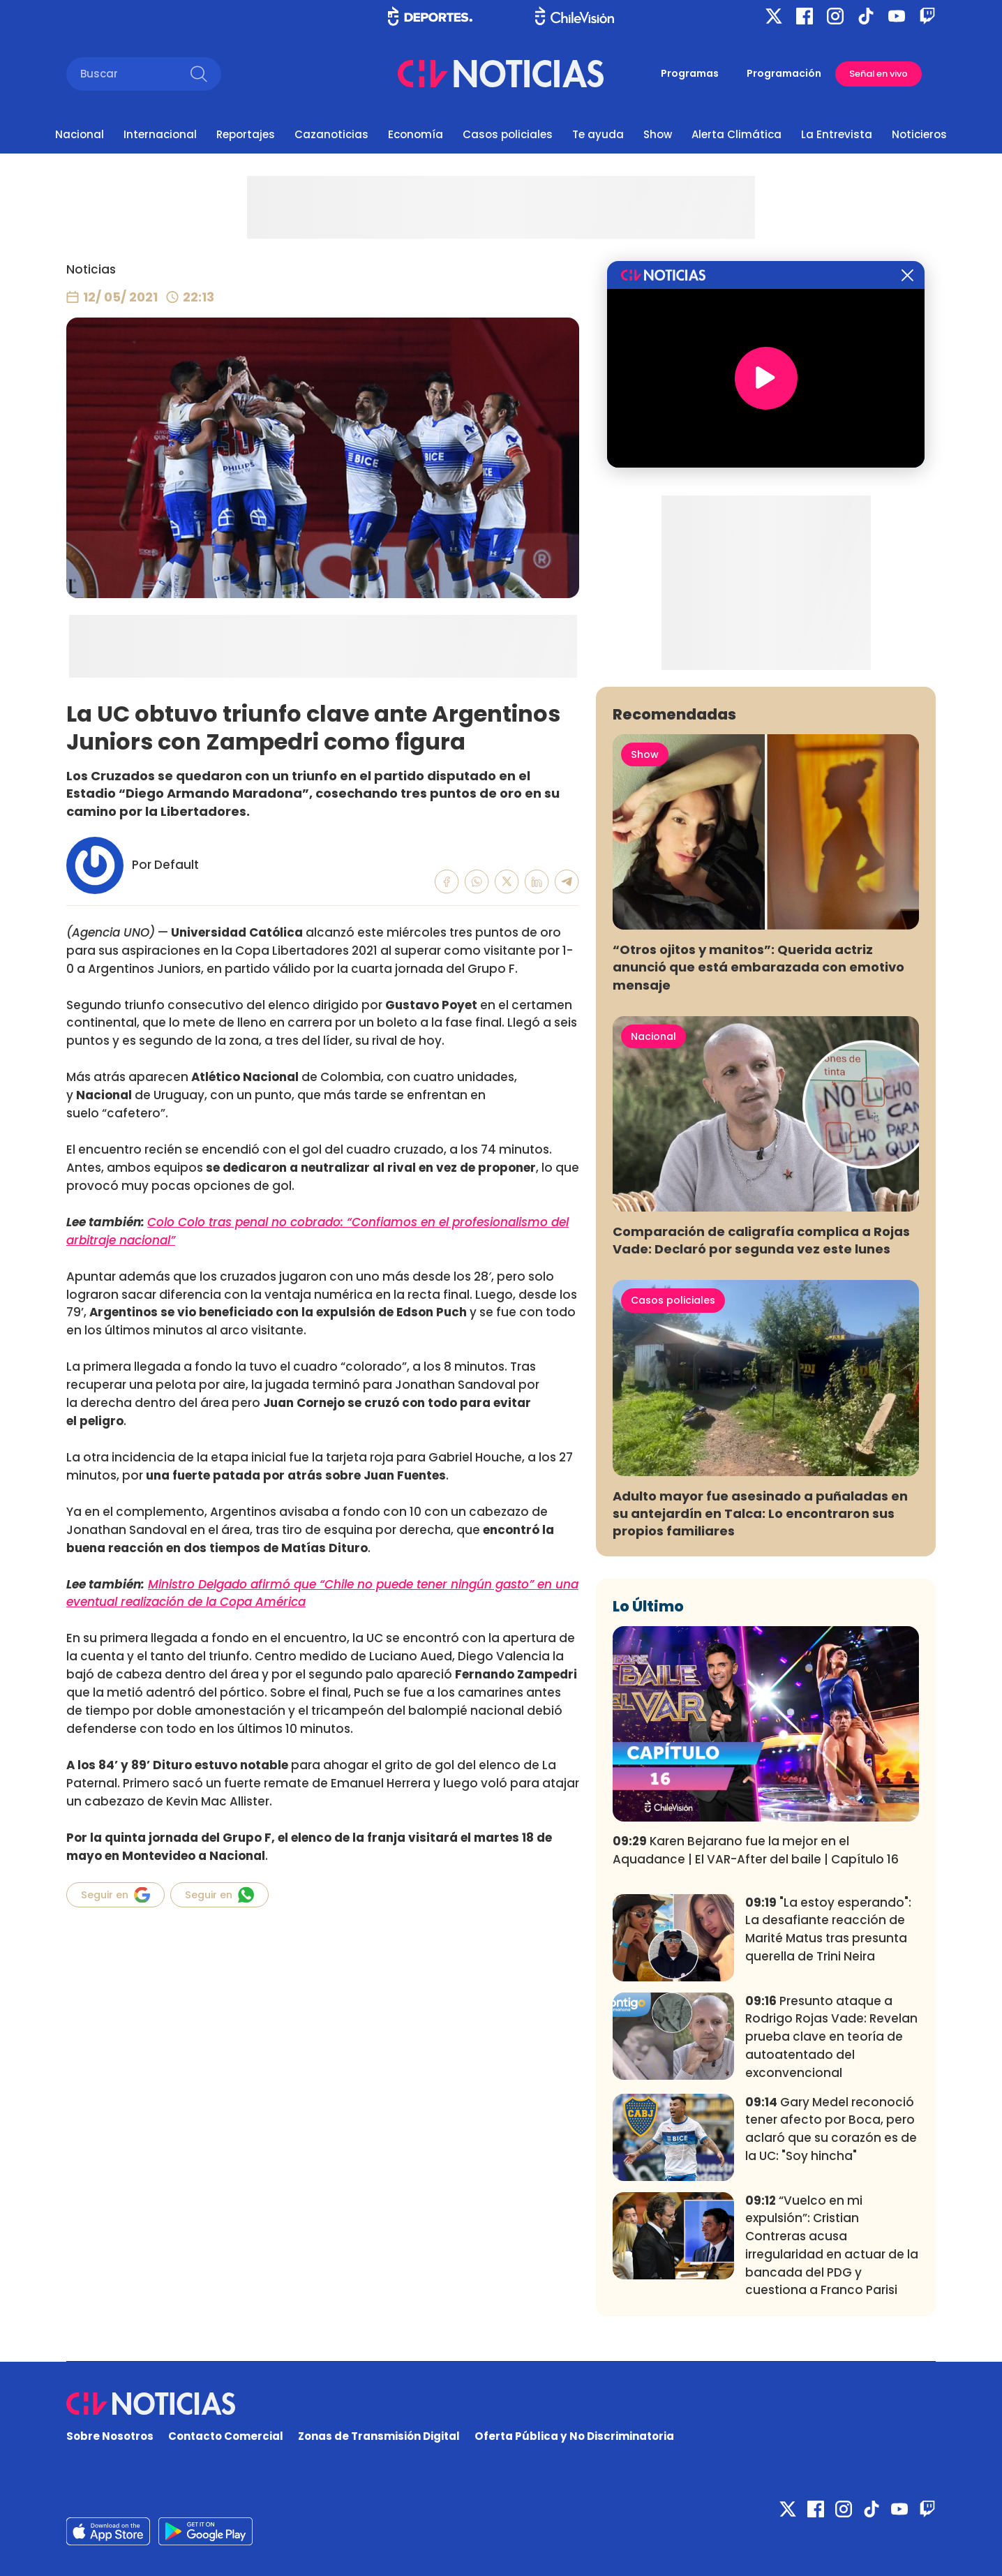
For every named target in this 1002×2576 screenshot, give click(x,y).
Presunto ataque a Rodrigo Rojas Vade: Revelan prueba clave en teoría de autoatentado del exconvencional (831, 2037)
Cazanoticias (331, 134)
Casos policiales (508, 134)
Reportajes (245, 134)
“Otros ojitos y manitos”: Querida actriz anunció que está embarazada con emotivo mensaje (758, 967)
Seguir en (115, 1895)
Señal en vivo (878, 73)
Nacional (79, 134)
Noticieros (919, 134)
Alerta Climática (736, 134)
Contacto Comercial (225, 2436)
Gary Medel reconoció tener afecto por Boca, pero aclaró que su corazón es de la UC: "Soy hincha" (831, 2129)
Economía (415, 134)
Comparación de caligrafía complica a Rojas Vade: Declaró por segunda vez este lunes (761, 1240)
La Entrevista (836, 134)
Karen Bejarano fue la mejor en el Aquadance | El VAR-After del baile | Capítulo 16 (756, 1850)
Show (657, 134)
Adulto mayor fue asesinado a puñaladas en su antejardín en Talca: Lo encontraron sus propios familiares (760, 1513)
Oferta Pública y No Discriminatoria (574, 2436)
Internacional (160, 134)
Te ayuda (598, 134)
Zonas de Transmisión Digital (379, 2436)
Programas (690, 73)
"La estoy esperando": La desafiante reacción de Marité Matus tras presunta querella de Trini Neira (828, 1929)
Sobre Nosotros (110, 2436)
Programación (784, 73)
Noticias (91, 269)
